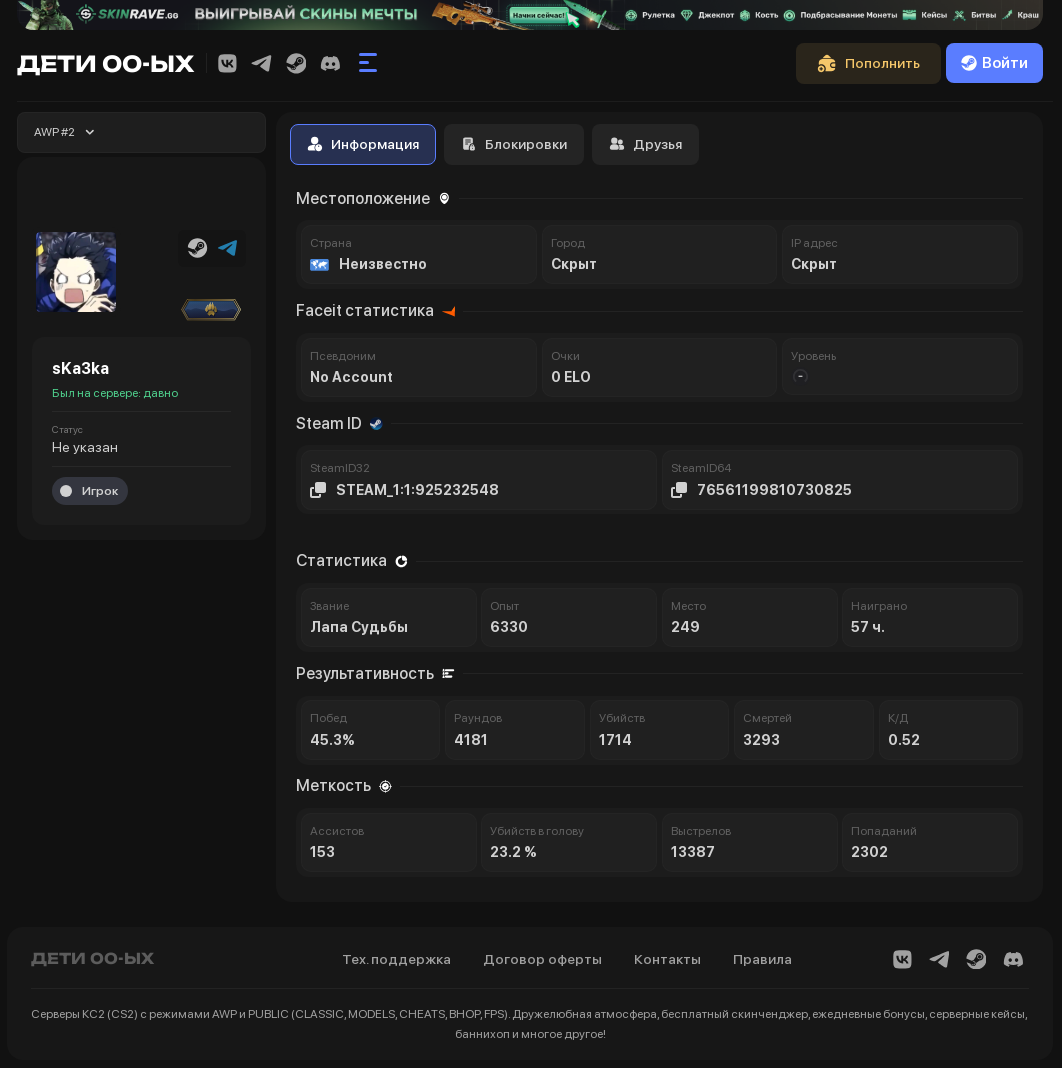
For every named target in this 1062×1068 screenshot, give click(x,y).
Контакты (667, 959)
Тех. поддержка (396, 959)
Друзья (645, 144)
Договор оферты (542, 959)
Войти (994, 63)
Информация (363, 144)
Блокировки (514, 144)
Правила (762, 959)
